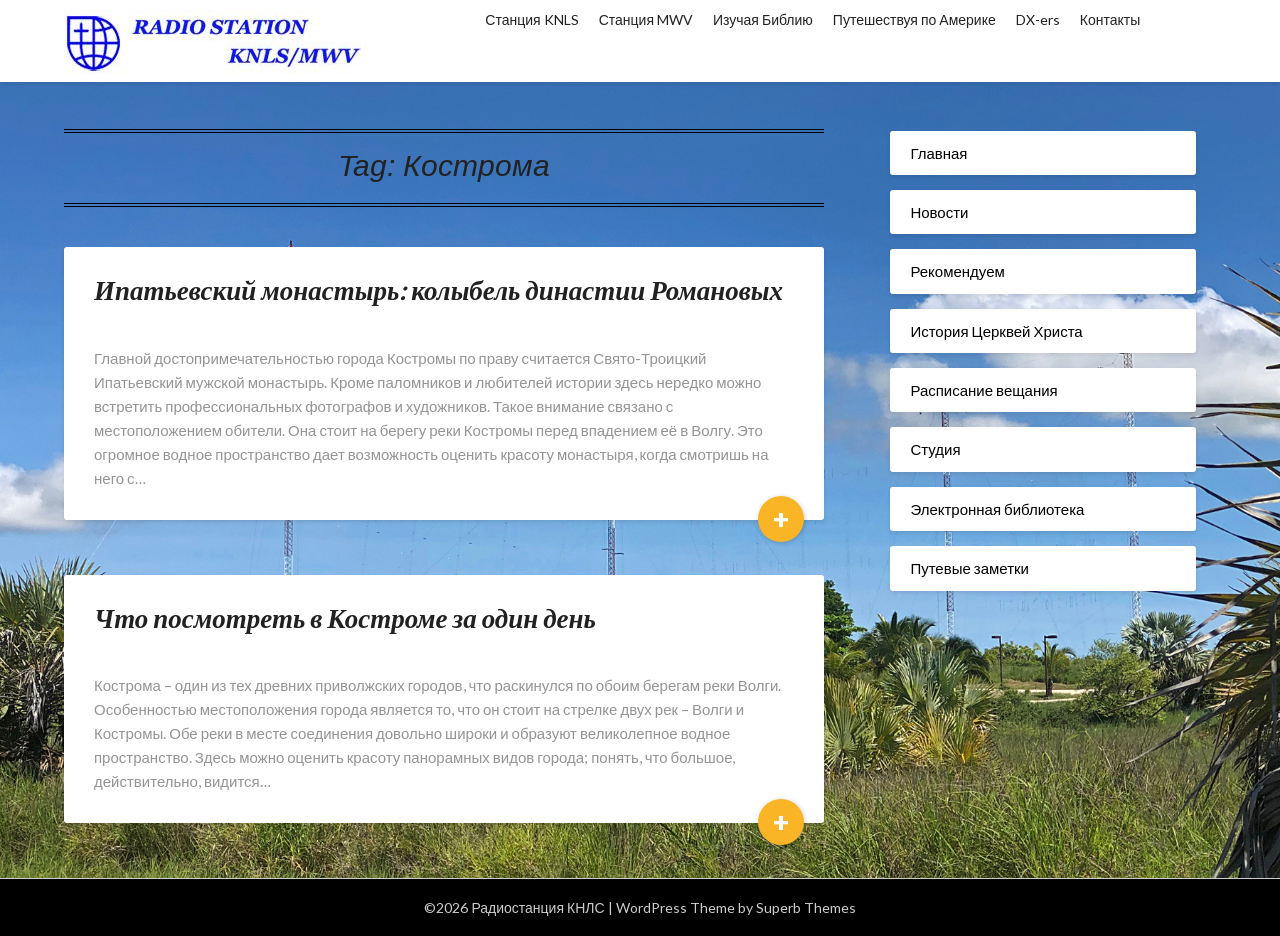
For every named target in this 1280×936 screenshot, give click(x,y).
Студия (935, 449)
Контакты (1110, 19)
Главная (938, 153)
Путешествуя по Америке (914, 19)
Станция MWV (646, 19)
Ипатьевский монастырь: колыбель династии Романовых (438, 289)
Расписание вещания (983, 390)
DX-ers (1038, 19)
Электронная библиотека (997, 509)
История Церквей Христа (996, 331)
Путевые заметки (969, 568)
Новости (939, 212)
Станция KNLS (531, 19)
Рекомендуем (957, 271)
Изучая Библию (763, 19)
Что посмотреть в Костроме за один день (345, 617)
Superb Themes (806, 907)
